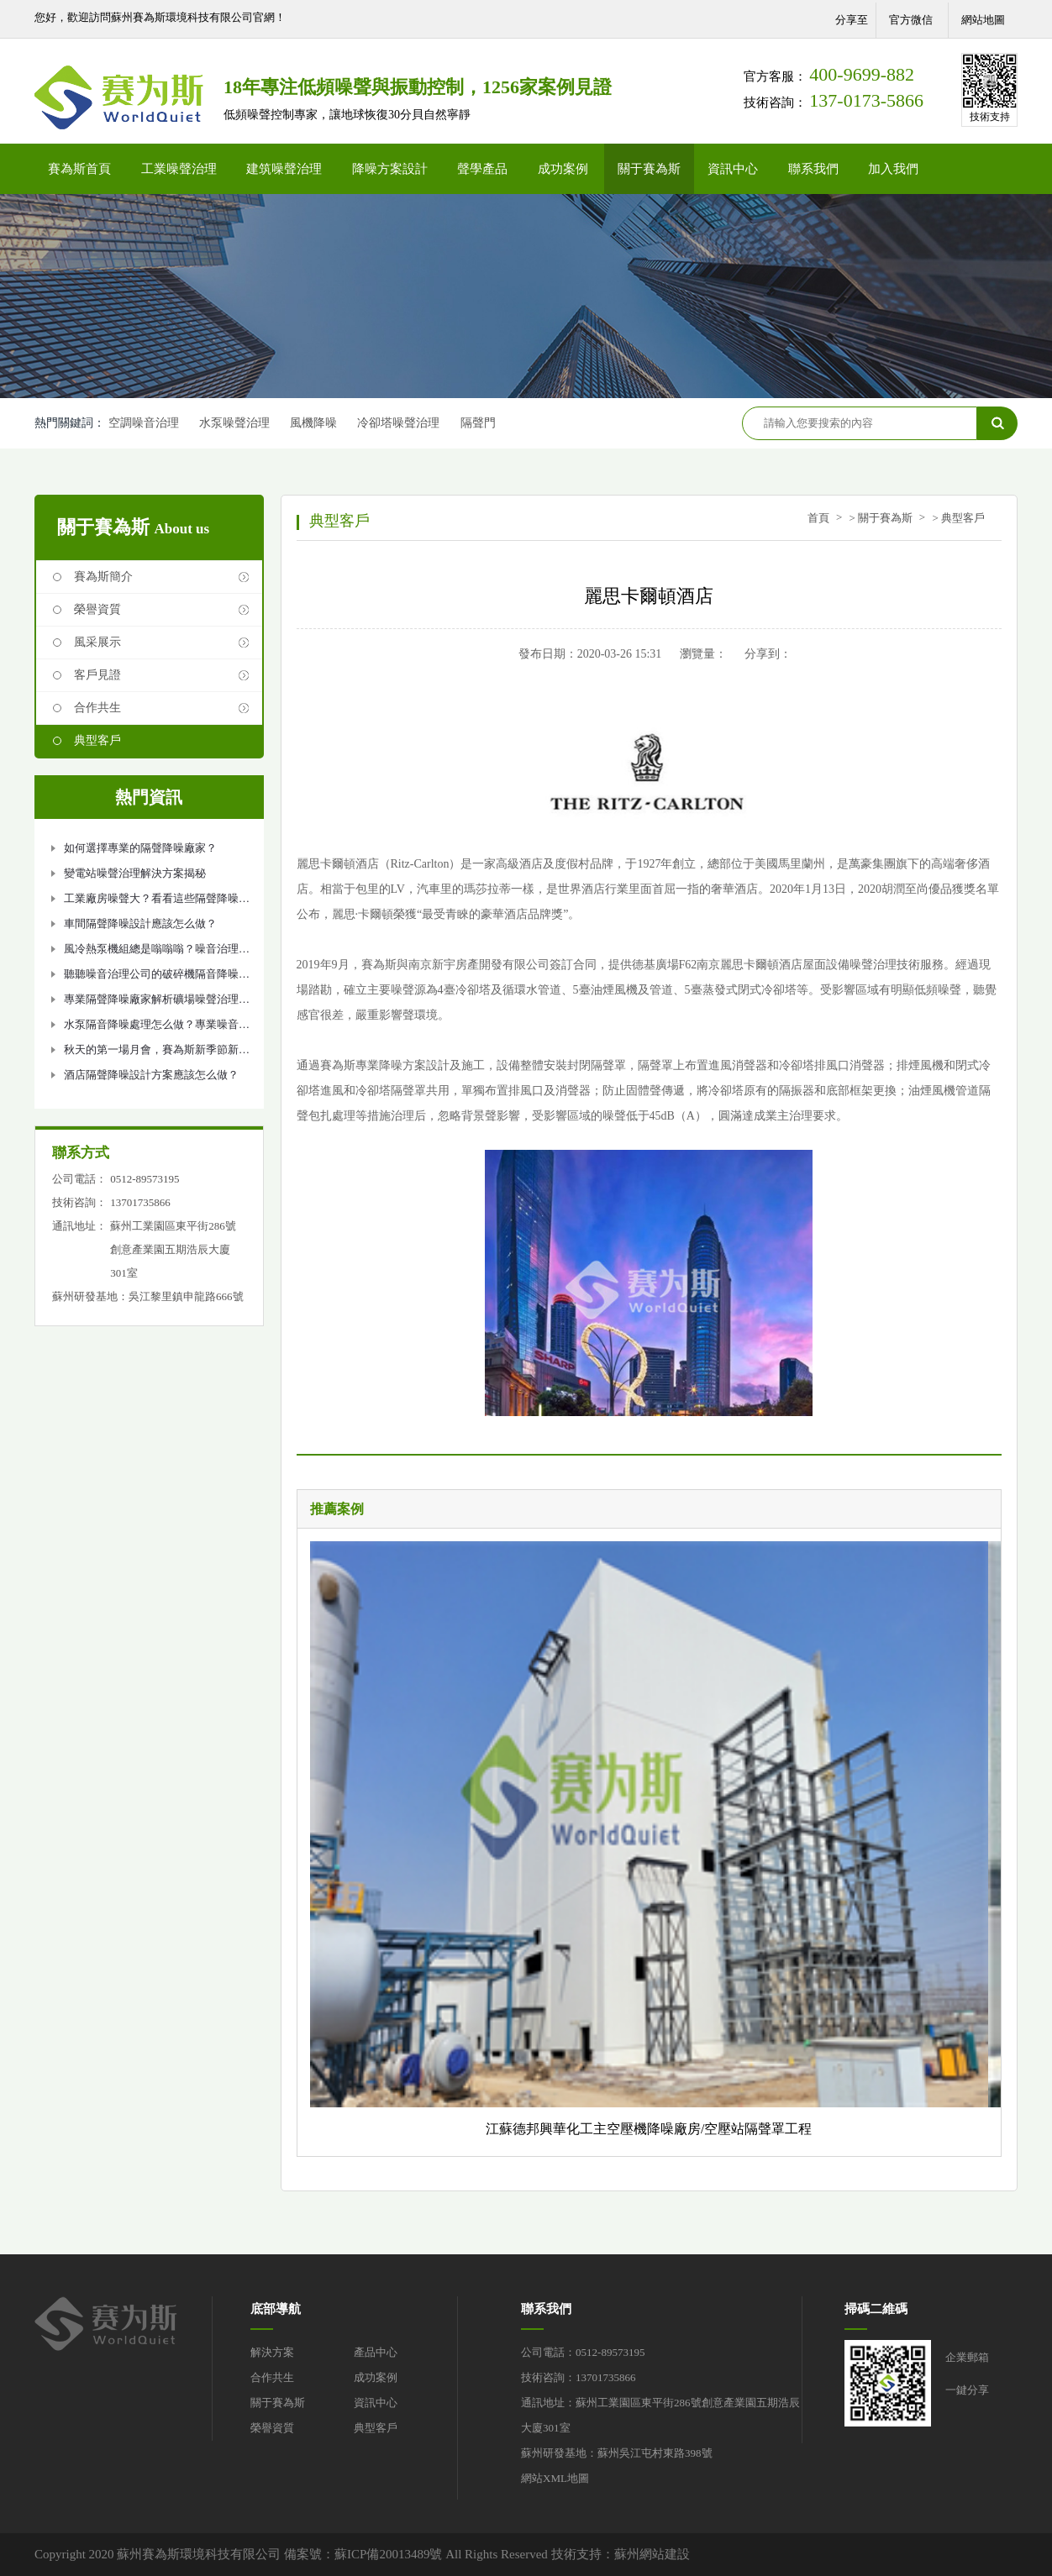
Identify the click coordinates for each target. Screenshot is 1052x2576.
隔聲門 (482, 423)
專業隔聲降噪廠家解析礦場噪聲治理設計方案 (157, 1002)
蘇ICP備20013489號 (388, 2554)
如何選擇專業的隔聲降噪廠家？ (140, 848)
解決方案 (272, 2352)
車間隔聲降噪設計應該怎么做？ (140, 923)
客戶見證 (97, 675)
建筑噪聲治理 (284, 169)
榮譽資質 (97, 609)
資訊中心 (732, 169)
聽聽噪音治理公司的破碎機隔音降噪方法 (157, 977)
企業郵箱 (967, 2357)
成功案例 (563, 169)
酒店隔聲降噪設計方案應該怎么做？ (151, 1074)
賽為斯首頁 (79, 169)
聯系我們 (813, 169)
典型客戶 (97, 740)
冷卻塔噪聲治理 (401, 423)
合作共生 (97, 707)
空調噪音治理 (143, 423)
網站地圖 (983, 19)
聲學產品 (482, 169)
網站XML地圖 (555, 2478)
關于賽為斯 (649, 169)
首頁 (818, 518)
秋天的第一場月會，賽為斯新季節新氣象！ (157, 1052)
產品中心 (375, 2352)
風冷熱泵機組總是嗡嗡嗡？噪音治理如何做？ (157, 952)
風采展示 (97, 642)
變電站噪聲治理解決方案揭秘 (135, 873)
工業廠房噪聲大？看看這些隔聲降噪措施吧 (157, 901)
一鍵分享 (967, 2390)
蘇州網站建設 (652, 2554)
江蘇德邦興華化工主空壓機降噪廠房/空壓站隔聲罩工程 (649, 2129)
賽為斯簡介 (103, 576)
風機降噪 (315, 423)
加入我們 (893, 169)
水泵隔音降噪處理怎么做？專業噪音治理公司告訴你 (157, 1027)
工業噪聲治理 (179, 169)
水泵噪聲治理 (235, 423)
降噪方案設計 (390, 169)
